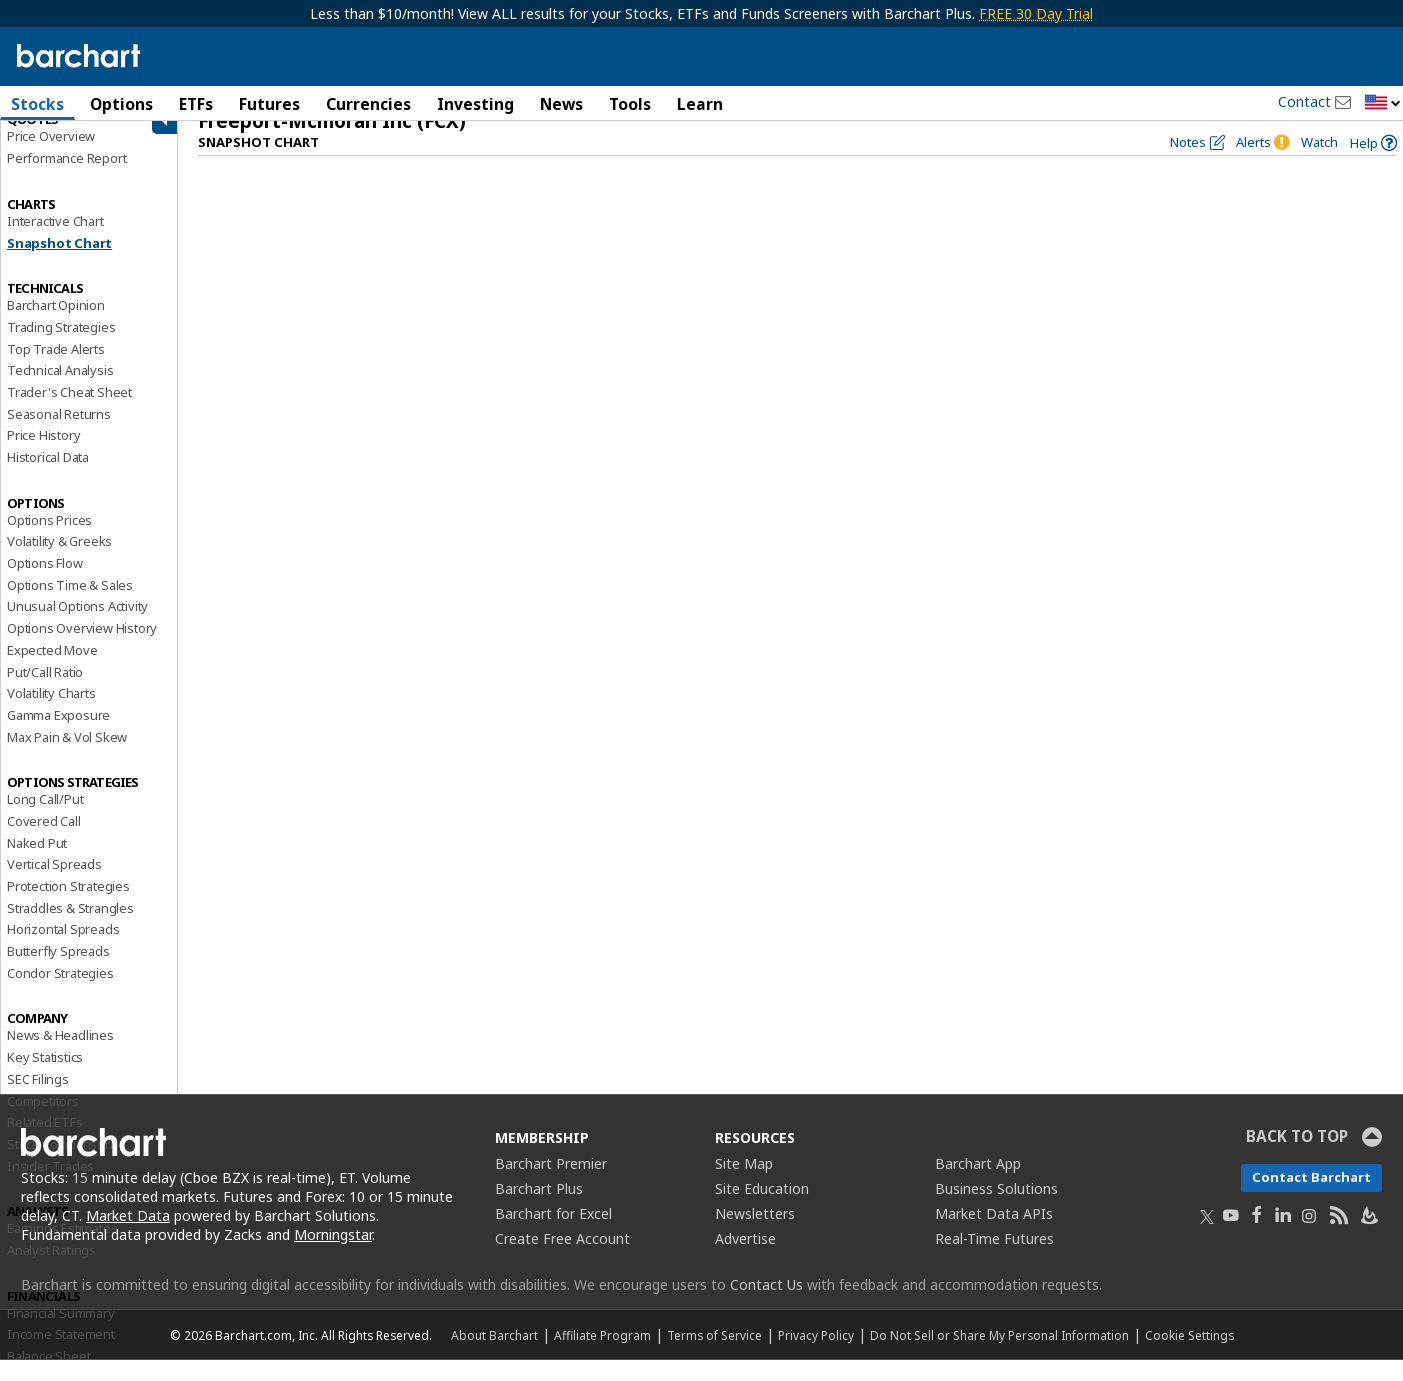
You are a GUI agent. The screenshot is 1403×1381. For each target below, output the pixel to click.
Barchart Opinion (56, 326)
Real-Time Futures (994, 1259)
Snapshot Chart (59, 263)
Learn (700, 104)
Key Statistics (45, 1078)
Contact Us (766, 1305)
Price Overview (51, 157)
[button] (1383, 103)
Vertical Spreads (54, 885)
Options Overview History (82, 649)
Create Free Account (562, 1259)
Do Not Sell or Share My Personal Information (999, 1356)
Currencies (368, 104)
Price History (43, 456)
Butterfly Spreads (58, 972)
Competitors (43, 1121)
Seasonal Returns (59, 434)
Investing (475, 104)
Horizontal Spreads (63, 950)
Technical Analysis (60, 391)
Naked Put (37, 863)
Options (121, 104)
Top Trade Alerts (56, 369)
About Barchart (494, 1356)
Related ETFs (45, 1143)
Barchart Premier (551, 1184)
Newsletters (755, 1234)
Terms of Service (714, 1356)
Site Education (762, 1209)
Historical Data (48, 478)
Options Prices (49, 540)
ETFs (196, 104)
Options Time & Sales (70, 605)
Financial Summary (61, 1333)
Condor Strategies (60, 993)
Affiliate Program (602, 1356)
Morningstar (333, 1255)
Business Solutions (996, 1209)
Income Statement (61, 1355)
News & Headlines (60, 1056)
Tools (630, 104)
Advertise (745, 1259)
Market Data (128, 1236)
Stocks (37, 104)
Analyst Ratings (51, 1271)
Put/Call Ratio (45, 692)
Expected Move (52, 670)
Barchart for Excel (553, 1234)
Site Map (744, 1184)
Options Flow (45, 584)
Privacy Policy (816, 1356)
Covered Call (44, 842)
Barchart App (978, 1184)
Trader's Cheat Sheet (69, 413)
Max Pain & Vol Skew (67, 757)
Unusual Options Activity (77, 627)
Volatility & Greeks (59, 562)
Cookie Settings (1189, 1356)
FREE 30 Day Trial (1036, 13)
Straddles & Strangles (70, 928)
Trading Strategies (61, 347)
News (561, 104)
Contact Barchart (1311, 1198)
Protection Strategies (68, 907)
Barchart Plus (539, 1209)
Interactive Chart (55, 241)
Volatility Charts (51, 714)
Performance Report (66, 179)
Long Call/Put (45, 820)
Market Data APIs (994, 1234)
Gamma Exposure (58, 735)
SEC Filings (38, 1099)
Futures (269, 104)
